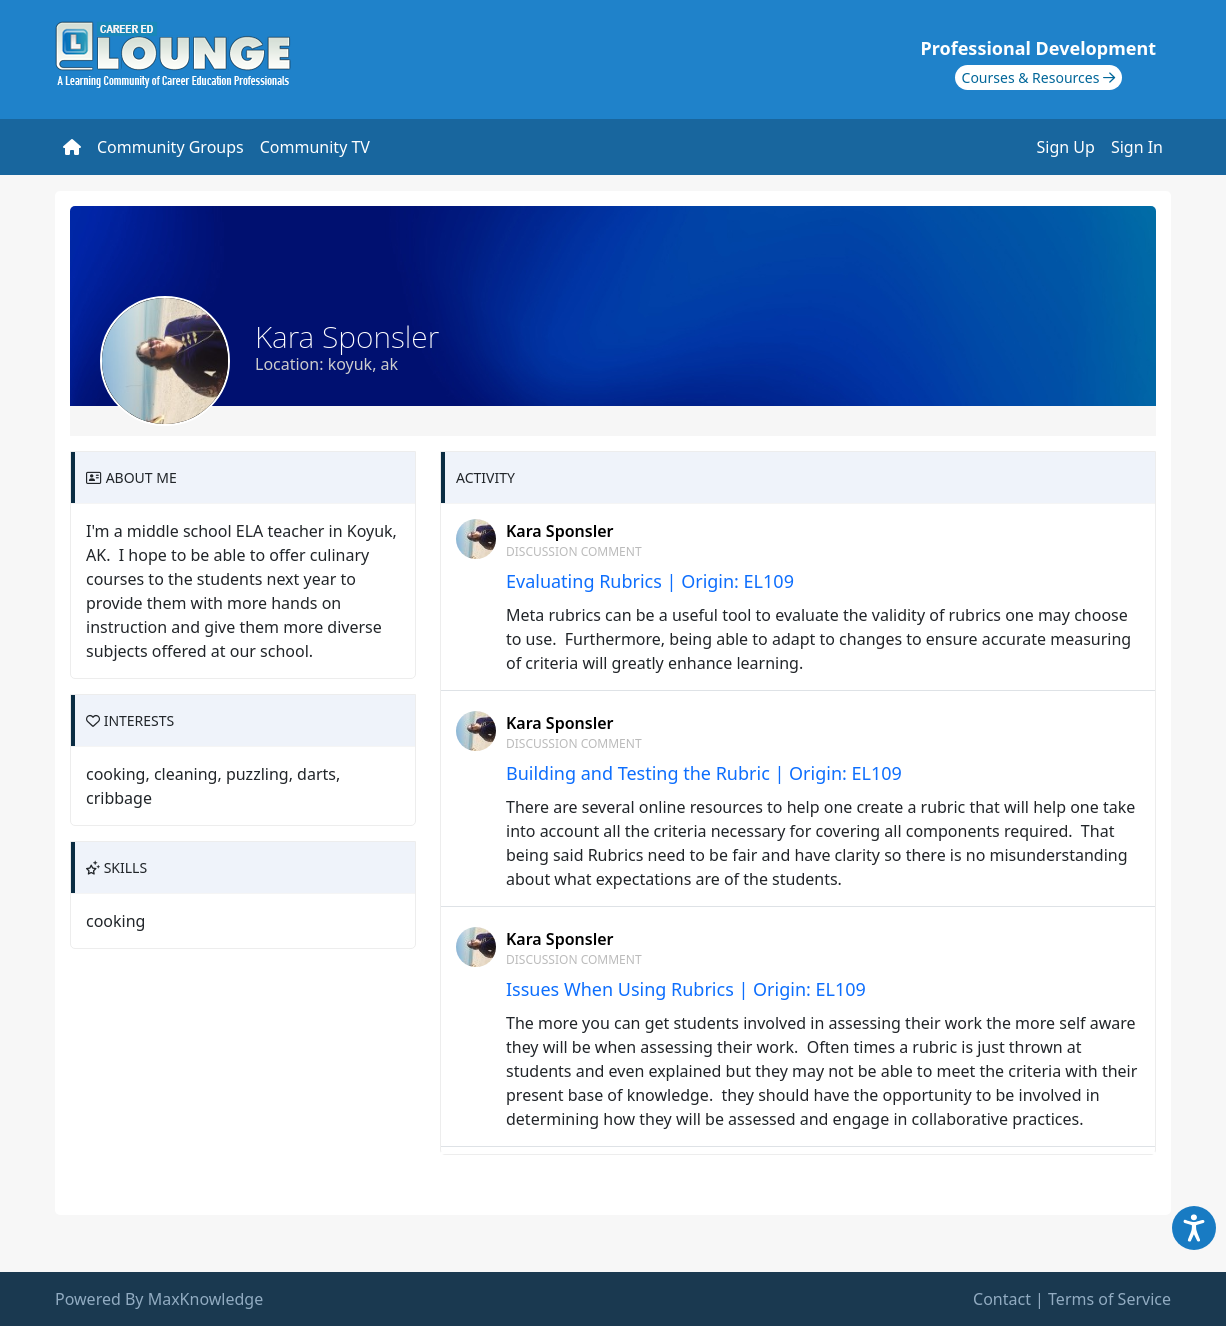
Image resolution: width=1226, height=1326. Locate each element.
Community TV (315, 147)
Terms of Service (1109, 1299)
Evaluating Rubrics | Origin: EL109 (650, 581)
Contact (1002, 1299)
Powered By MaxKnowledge (159, 1299)
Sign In (1137, 147)
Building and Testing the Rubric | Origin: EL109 (704, 773)
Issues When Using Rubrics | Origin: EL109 (686, 989)
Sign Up (1066, 147)
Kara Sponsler (559, 531)
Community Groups (170, 147)
